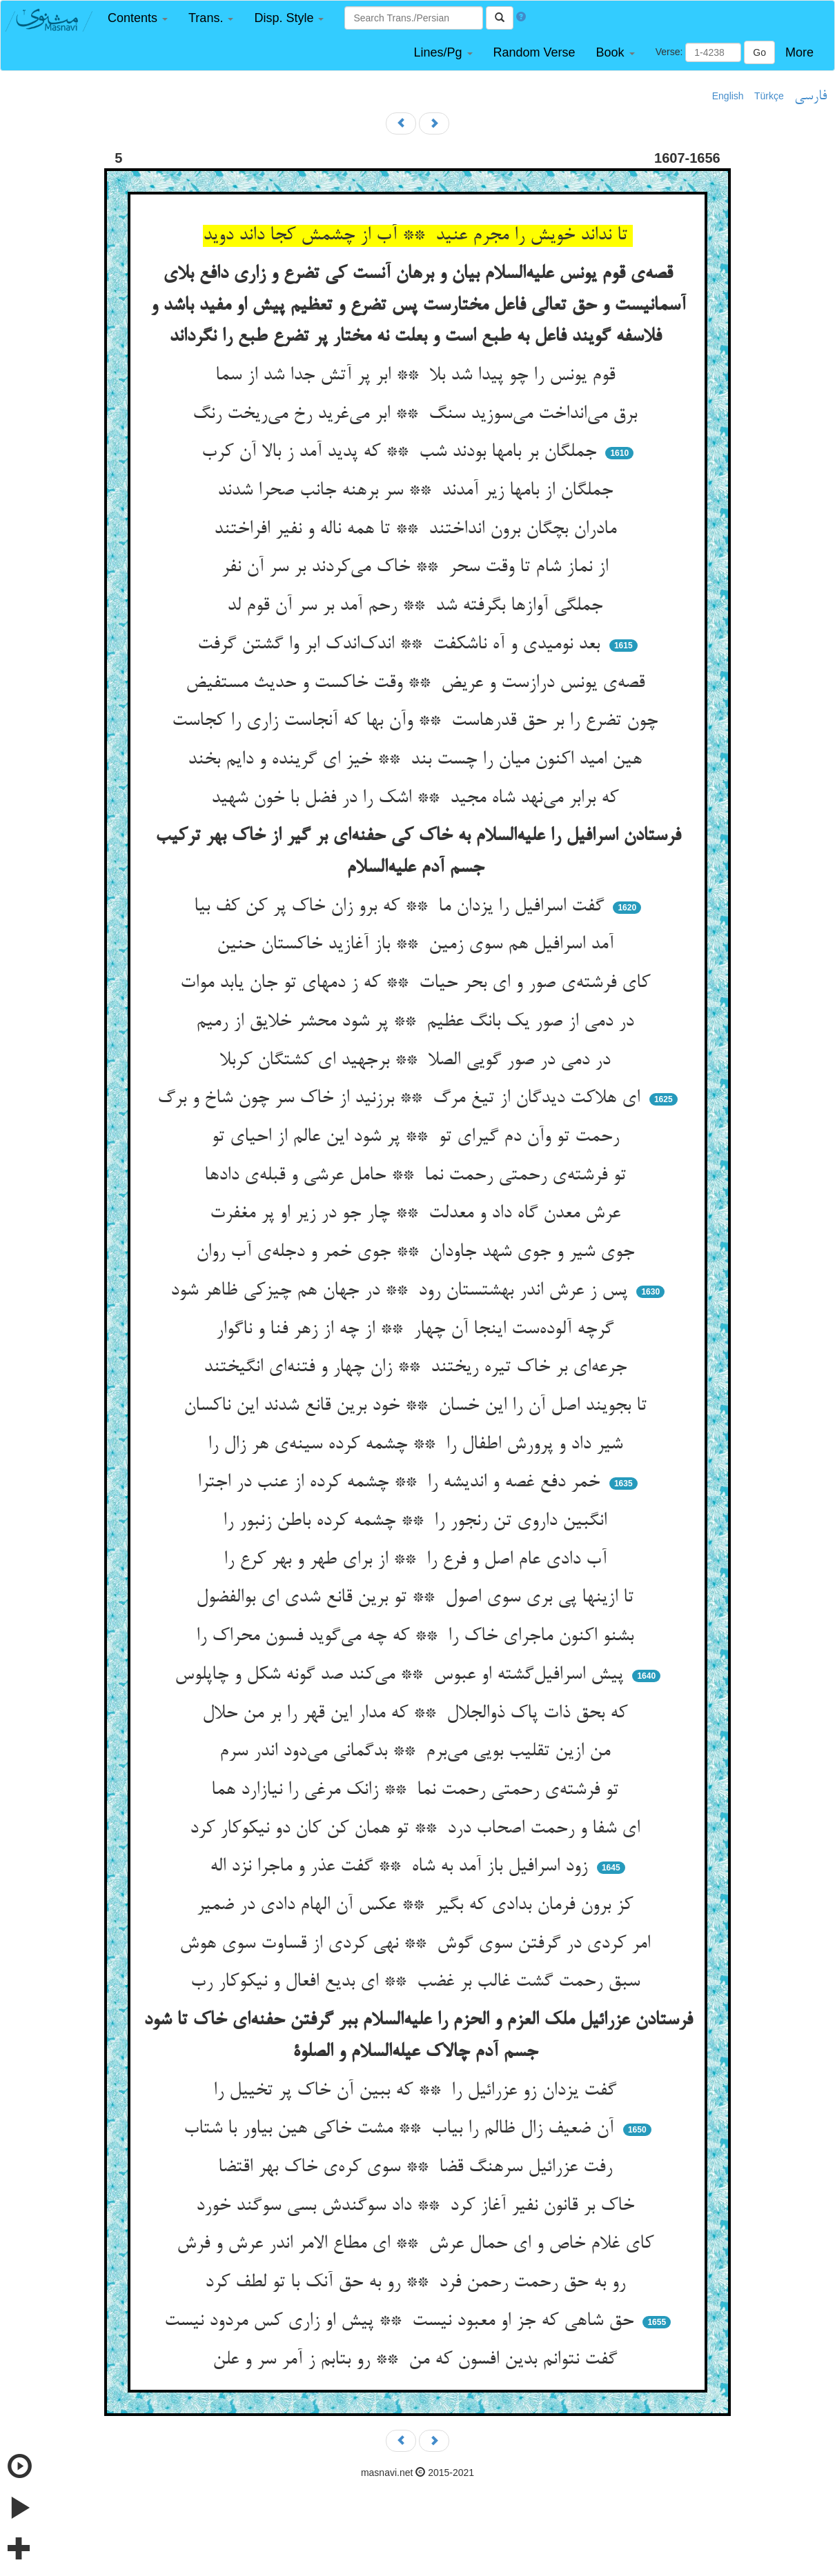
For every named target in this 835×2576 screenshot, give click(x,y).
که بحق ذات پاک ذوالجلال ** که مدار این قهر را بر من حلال (417, 1714)
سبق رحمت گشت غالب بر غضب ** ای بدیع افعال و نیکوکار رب (417, 1982)
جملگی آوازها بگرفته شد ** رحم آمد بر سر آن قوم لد (417, 606)
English (728, 95)
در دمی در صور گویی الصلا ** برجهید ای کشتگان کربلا (417, 1061)
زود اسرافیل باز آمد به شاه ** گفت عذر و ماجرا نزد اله (401, 1867)
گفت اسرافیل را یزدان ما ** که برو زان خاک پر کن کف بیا (401, 907)
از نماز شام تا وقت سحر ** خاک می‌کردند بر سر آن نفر (417, 568)
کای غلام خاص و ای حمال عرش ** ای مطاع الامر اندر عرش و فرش (418, 2244)
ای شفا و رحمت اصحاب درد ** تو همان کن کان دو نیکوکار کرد (417, 1829)
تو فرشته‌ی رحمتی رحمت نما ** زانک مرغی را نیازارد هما (417, 1790)
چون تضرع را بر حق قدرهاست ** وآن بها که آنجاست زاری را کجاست (417, 721)
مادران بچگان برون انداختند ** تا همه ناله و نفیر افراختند (418, 530)
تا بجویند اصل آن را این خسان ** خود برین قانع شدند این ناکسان (418, 1406)
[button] (137, 18)
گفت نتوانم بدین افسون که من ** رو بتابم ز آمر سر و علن (417, 2360)
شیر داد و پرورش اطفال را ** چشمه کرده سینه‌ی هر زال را (418, 1445)
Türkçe (769, 95)
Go (759, 52)
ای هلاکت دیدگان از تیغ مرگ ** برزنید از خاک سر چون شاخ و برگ (401, 1099)
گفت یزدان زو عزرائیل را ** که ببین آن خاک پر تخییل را (417, 2091)
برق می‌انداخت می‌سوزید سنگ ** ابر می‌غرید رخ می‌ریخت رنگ (417, 414)
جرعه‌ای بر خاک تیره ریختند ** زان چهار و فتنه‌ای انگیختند (418, 1368)
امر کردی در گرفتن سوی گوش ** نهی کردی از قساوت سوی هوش (417, 1944)
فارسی (810, 96)
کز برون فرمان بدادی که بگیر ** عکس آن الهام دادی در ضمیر (417, 1906)
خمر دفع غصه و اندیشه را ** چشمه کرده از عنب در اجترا (401, 1483)
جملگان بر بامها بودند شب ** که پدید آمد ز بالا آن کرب (402, 452)
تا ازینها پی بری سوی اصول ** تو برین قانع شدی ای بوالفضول (417, 1598)
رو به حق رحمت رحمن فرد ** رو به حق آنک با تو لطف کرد (418, 2283)
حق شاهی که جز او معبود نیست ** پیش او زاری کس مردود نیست (401, 2321)
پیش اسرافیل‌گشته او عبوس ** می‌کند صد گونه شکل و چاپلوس (402, 1675)
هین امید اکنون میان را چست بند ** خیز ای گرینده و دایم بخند (417, 760)
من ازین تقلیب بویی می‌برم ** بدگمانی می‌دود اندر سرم (417, 1752)
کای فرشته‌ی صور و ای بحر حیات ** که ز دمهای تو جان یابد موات (418, 983)
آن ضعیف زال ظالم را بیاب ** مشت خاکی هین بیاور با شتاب (401, 2129)
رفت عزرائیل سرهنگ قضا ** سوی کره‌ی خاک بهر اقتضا (418, 2168)
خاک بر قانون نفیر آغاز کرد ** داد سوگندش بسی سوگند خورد (418, 2206)
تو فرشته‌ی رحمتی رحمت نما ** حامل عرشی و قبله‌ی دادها (417, 1176)
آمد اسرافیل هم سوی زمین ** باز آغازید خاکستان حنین (418, 945)
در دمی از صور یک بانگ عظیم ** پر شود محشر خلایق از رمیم (417, 1022)
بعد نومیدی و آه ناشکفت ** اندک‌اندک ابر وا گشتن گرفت (401, 645)
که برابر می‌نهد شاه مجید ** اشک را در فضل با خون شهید (417, 799)
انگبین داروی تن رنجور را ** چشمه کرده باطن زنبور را (417, 1521)
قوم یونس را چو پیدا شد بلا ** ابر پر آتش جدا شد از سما (417, 376)
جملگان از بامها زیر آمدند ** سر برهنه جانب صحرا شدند (417, 491)
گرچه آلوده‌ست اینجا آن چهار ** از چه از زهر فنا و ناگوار (417, 1330)
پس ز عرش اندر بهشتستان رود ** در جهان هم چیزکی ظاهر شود (401, 1291)
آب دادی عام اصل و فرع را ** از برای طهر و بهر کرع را (418, 1560)
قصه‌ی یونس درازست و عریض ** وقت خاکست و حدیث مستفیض (418, 683)
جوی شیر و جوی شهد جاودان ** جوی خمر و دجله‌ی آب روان (418, 1252)
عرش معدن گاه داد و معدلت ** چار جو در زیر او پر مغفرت (418, 1214)
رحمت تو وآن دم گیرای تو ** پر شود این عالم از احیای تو (418, 1137)
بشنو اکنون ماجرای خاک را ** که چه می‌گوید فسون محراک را (417, 1637)
